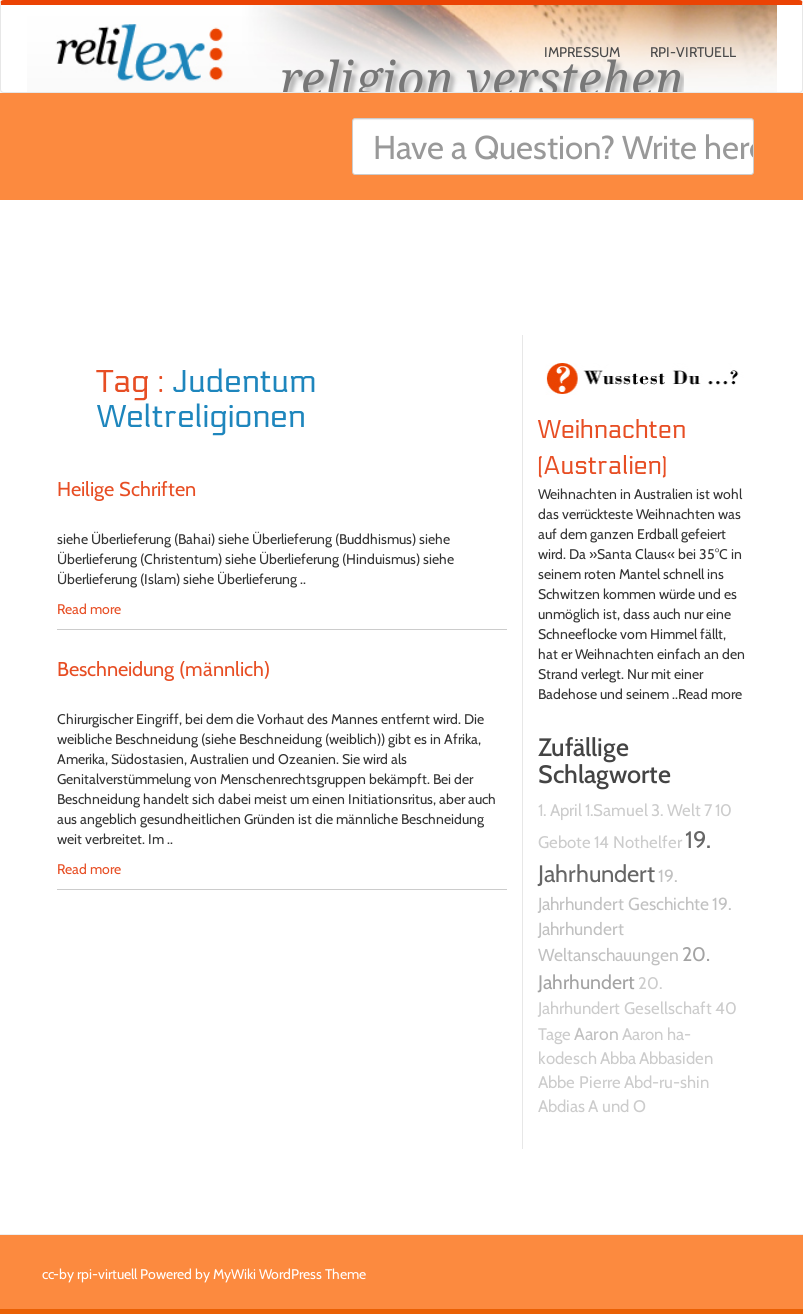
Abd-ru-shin (666, 1082)
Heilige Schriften (126, 489)
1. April (560, 810)
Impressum (582, 52)
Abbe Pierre (579, 1082)
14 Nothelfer (638, 842)
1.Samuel (616, 810)
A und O (617, 1106)
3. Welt (676, 810)
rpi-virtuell (693, 52)
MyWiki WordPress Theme (289, 1274)
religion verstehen (482, 77)
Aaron (596, 1033)
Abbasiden (676, 1058)
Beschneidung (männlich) (163, 669)
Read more (89, 609)
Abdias (561, 1106)
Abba (618, 1058)
